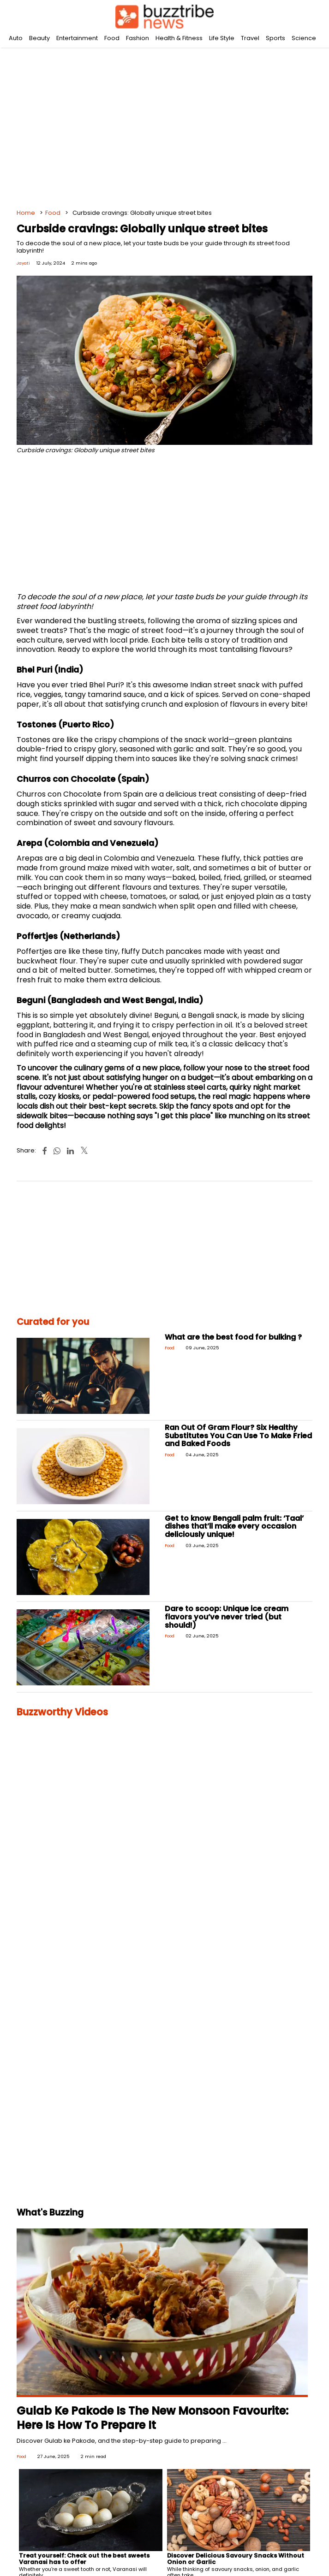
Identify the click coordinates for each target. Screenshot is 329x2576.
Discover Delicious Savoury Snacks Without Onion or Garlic (235, 2559)
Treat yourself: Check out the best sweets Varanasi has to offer (84, 2559)
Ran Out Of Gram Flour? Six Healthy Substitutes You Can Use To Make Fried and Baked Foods (238, 1435)
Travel (250, 38)
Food (112, 38)
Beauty (39, 38)
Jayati (23, 263)
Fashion (137, 38)
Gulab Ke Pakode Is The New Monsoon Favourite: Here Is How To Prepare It (152, 2418)
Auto (16, 38)
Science (304, 38)
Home (26, 213)
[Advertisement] (165, 119)
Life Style (221, 38)
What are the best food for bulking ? (233, 1337)
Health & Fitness (179, 38)
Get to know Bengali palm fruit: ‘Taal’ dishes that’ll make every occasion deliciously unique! (234, 1526)
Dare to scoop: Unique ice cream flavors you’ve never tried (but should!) (226, 1616)
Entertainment (77, 38)
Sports (275, 38)
